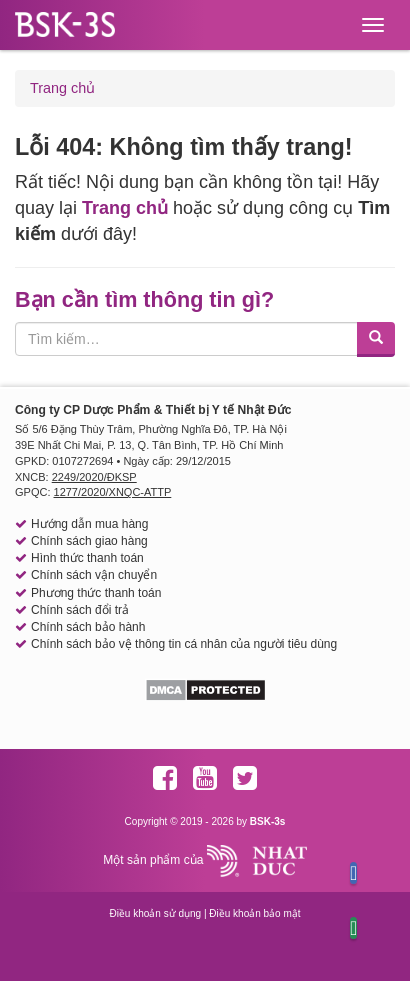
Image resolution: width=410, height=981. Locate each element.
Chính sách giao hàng (89, 541)
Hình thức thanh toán (87, 558)
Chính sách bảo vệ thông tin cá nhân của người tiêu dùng (184, 644)
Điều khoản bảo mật (254, 913)
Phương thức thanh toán (96, 593)
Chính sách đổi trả (80, 610)
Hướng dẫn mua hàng (89, 524)
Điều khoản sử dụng (155, 913)
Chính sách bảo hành (88, 627)
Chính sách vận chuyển (94, 575)
